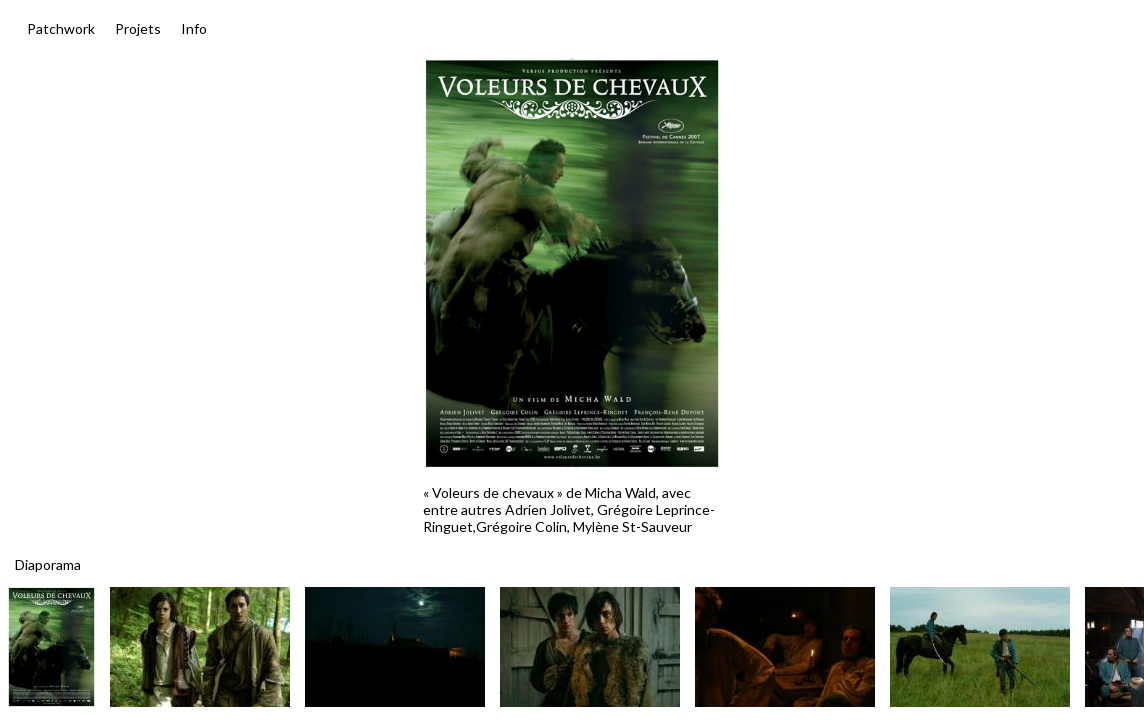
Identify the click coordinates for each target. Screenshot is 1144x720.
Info (194, 28)
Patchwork (61, 28)
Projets (138, 28)
